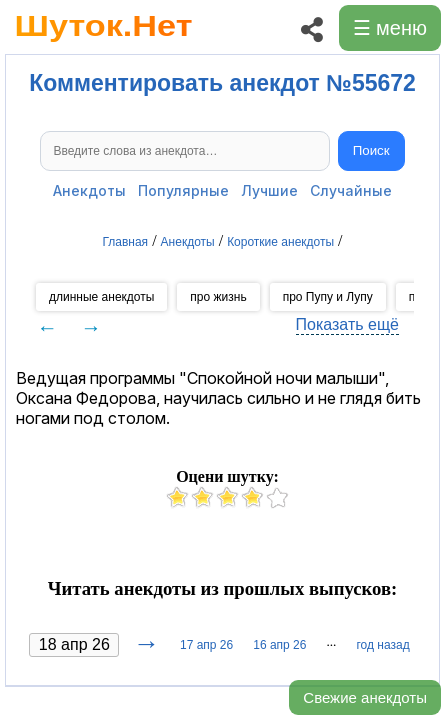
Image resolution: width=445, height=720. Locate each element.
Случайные (351, 190)
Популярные (183, 190)
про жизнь (218, 297)
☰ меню (390, 28)
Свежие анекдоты (365, 697)
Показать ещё (347, 324)
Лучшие (269, 190)
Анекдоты (89, 190)
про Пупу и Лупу (328, 297)
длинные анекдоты (101, 297)
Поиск (371, 150)
